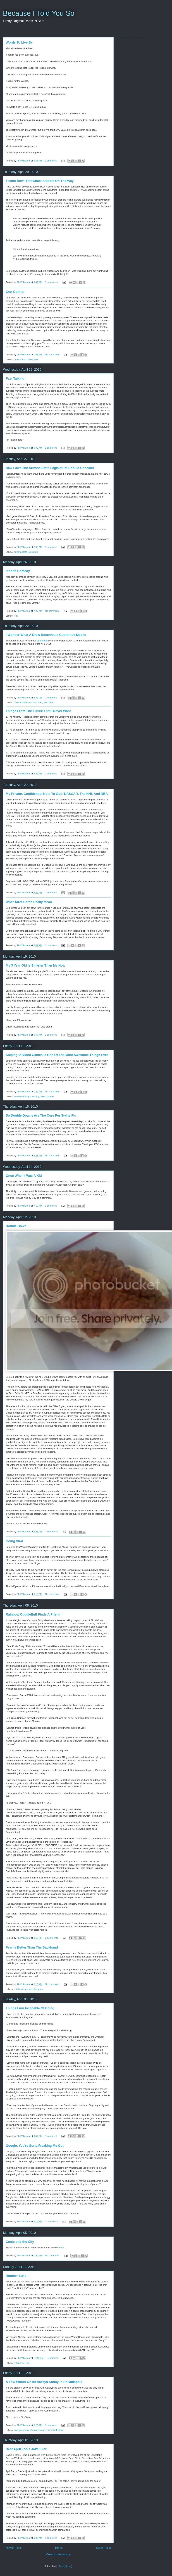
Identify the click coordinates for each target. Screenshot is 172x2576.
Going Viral (14, 1541)
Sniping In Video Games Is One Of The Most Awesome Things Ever (57, 1055)
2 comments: (52, 1531)
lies (35, 702)
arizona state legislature (26, 552)
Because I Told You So (39, 13)
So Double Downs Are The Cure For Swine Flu (41, 1115)
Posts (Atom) (65, 2566)
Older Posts (103, 2547)
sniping (35, 1096)
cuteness (18, 2363)
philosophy (32, 359)
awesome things (22, 1096)
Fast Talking (15, 378)
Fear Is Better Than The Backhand (32, 1947)
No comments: (53, 354)
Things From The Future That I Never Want (38, 711)
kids (16, 615)
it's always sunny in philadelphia (46, 2430)
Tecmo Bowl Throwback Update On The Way (40, 181)
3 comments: (52, 282)
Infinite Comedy (18, 571)
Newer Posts (14, 2547)
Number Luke (16, 2276)
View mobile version (58, 2554)
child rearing (20, 1989)
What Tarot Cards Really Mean (29, 902)
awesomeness (21, 2430)
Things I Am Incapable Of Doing (30, 2008)
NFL (40, 702)
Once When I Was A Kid (24, 1176)
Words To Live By (19, 42)
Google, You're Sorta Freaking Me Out (35, 2145)
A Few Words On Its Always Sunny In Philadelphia (44, 2382)
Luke (27, 2363)
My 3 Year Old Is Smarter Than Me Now (35, 965)
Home (59, 2547)
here (61, 2247)
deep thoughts (35, 1989)
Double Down (16, 1226)
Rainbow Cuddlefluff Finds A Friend (33, 1614)
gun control (19, 359)
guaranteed (43, 640)
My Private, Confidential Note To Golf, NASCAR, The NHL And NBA (57, 794)
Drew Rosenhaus (23, 702)
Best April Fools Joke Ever (26, 2449)
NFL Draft (49, 702)
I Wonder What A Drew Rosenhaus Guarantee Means (46, 635)
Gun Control (15, 292)
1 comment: (51, 160)
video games (47, 1096)
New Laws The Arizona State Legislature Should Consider (50, 468)
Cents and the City (20, 2242)
